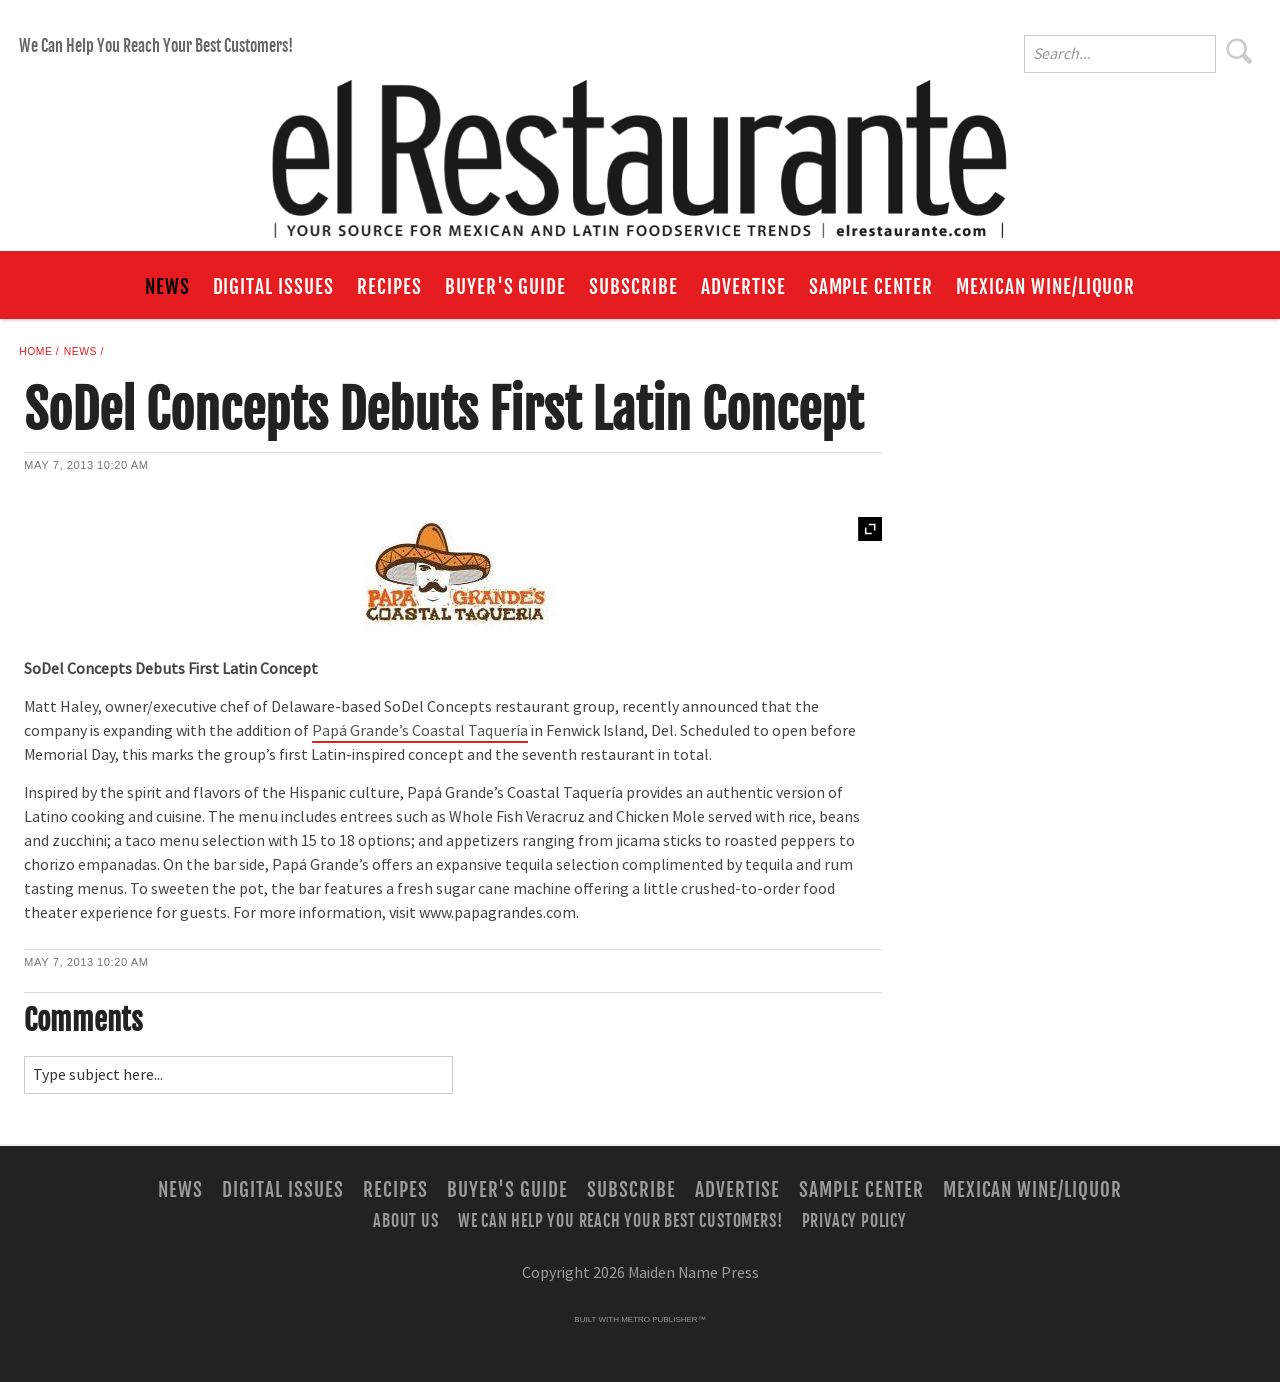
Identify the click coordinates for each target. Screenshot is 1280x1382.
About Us (405, 1221)
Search (1240, 51)
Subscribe (633, 287)
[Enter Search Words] (1120, 54)
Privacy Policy (854, 1221)
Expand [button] (870, 529)
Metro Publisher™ (663, 1319)
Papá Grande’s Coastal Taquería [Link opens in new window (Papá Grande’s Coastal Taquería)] (420, 731)
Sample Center (871, 287)
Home (35, 351)
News (167, 287)
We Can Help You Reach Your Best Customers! (156, 46)
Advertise (743, 287)
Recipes (389, 287)
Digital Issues (273, 287)
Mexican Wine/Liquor (1045, 287)
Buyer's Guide (505, 287)
